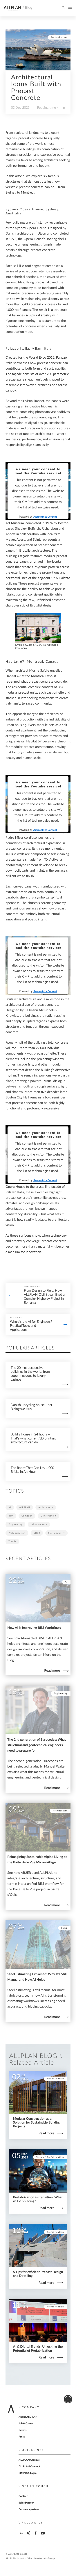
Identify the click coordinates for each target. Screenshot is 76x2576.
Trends (12, 1541)
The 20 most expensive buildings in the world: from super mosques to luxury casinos (30, 1373)
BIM (10, 1516)
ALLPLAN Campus (29, 2460)
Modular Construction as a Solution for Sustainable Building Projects (37, 2122)
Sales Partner (26, 2503)
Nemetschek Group (44, 2559)
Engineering (15, 1524)
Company (26, 1516)
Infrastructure (39, 1524)
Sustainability (56, 1533)
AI (9, 1507)
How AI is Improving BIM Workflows (34, 1627)
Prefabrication (59, 37)
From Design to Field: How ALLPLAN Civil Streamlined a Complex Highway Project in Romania (44, 1296)
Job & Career (26, 2423)
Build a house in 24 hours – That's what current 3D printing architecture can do (33, 1438)
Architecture (45, 1507)
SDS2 (37, 1533)
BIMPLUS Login (28, 2473)
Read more (52, 1670)
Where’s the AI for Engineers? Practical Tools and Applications (31, 1326)
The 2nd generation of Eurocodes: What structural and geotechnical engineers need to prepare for (36, 1745)
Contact (23, 2496)
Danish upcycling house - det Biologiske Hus (31, 1406)
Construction (48, 1516)
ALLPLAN (24, 1507)
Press (22, 2436)
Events (22, 2430)
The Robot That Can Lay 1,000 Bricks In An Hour (32, 1469)
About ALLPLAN (28, 2417)
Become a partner (29, 2509)
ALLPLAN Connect (29, 2466)
